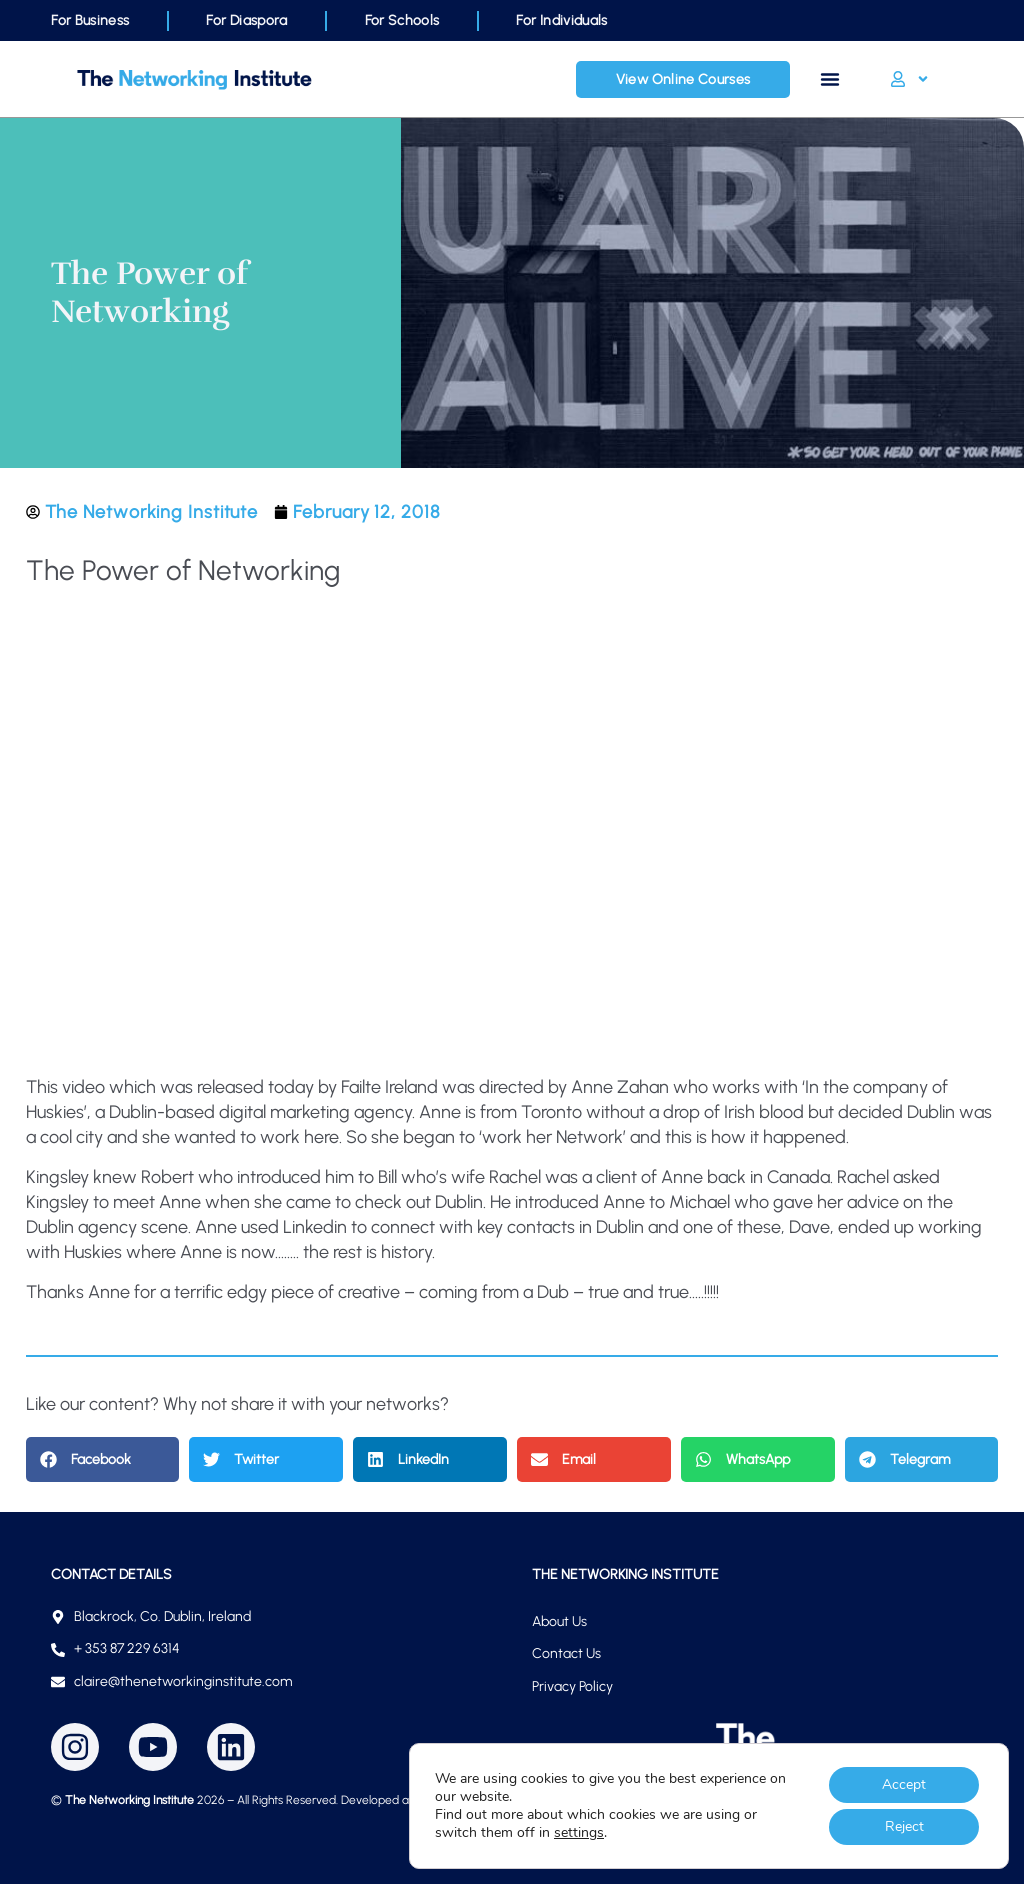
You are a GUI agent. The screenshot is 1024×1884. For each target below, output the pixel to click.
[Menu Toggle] (830, 79)
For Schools (402, 20)
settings (579, 1833)
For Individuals (561, 20)
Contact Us (566, 1653)
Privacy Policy (572, 1686)
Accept (904, 1784)
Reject (904, 1826)
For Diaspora (246, 20)
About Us (559, 1621)
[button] (103, 1459)
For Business (90, 20)
